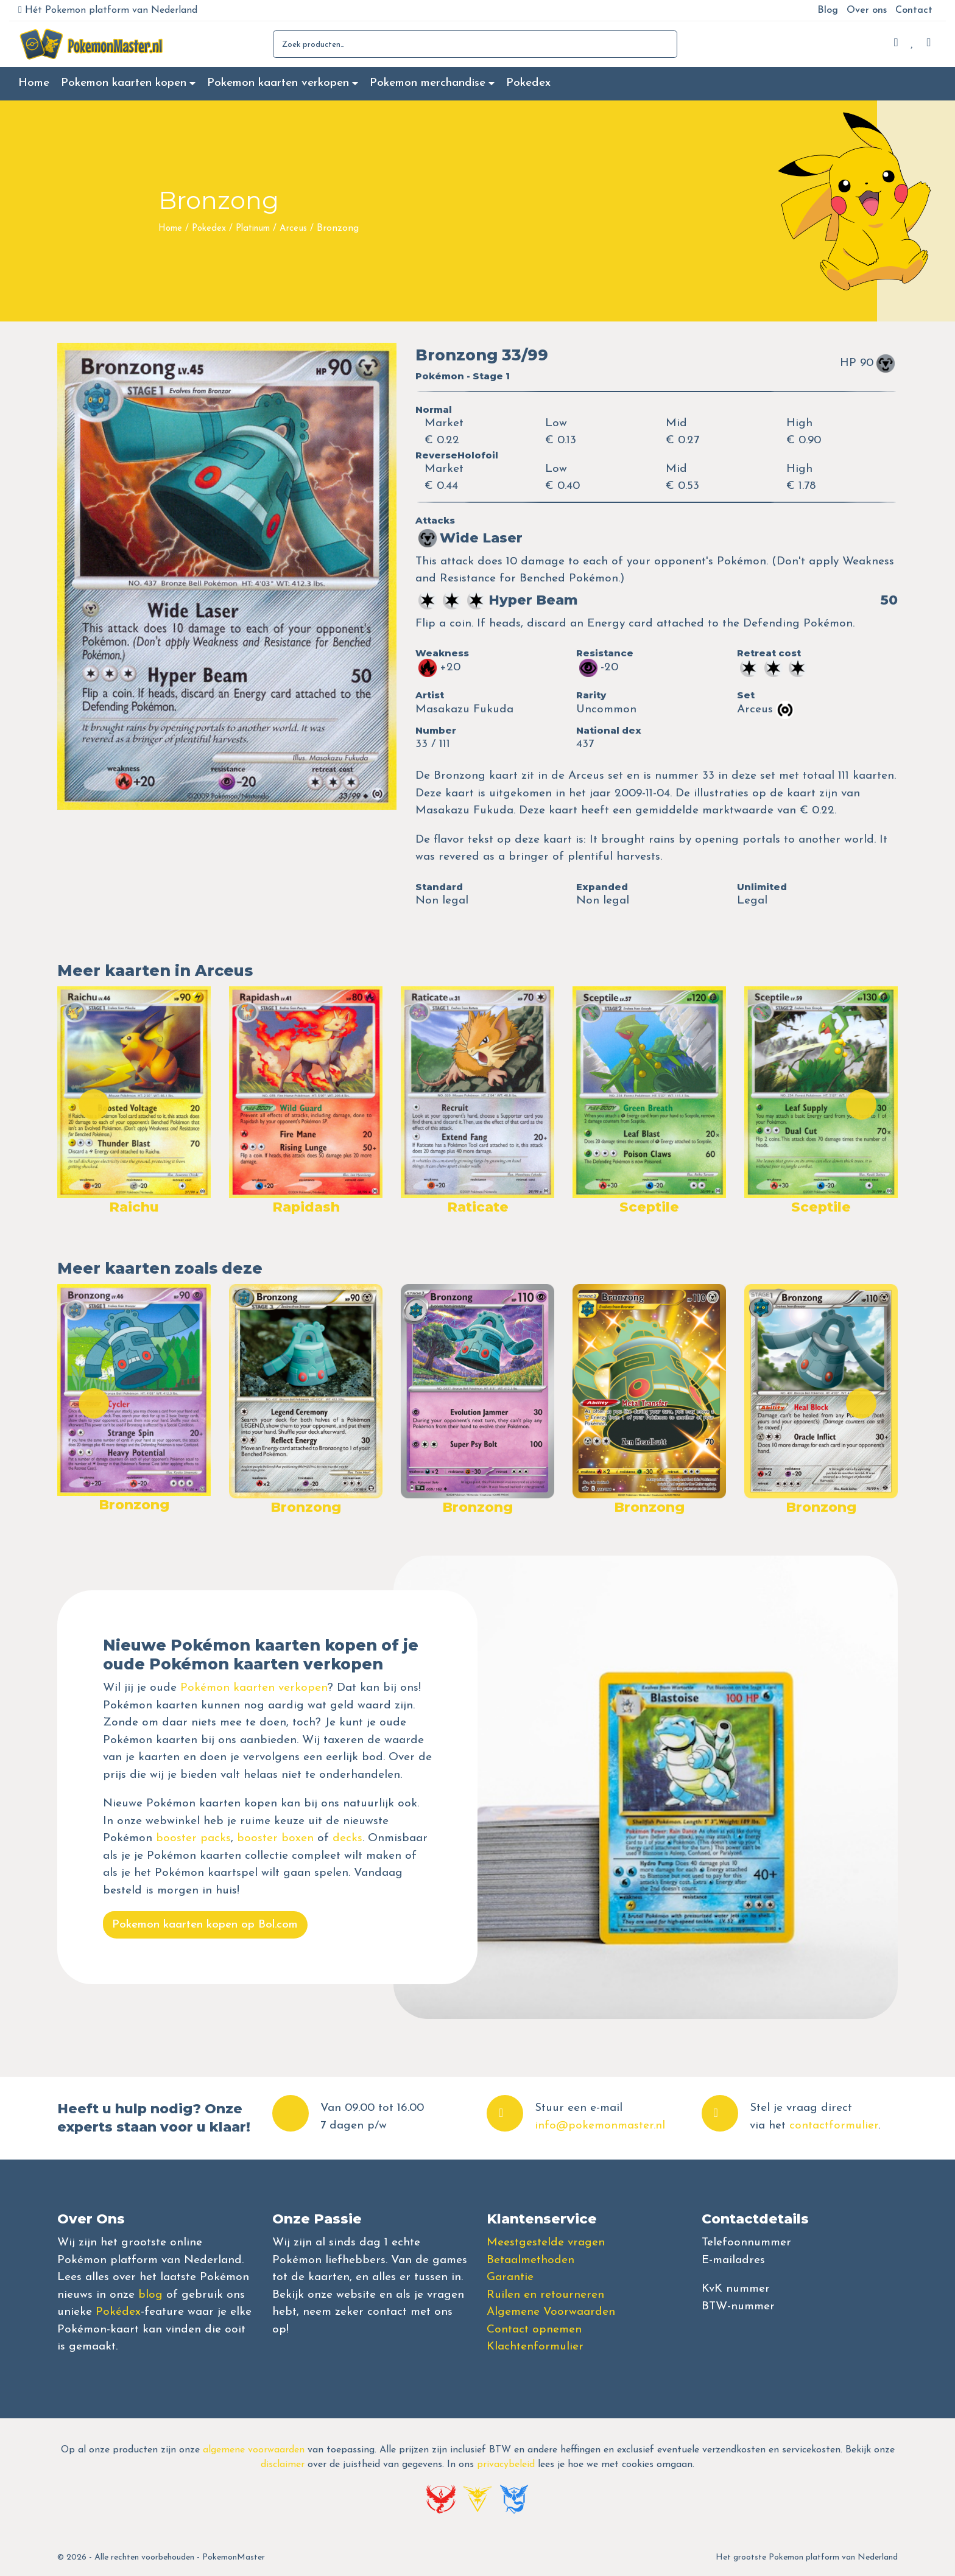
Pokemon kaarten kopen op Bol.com (205, 1925)
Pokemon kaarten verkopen (278, 83)
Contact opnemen (534, 2330)
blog (150, 2295)
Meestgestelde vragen (546, 2242)
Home (33, 83)
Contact (913, 10)
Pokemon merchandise (427, 83)
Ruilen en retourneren (545, 2295)
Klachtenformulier (535, 2347)
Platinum (253, 228)
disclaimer (283, 2464)
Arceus (293, 228)
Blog (827, 10)
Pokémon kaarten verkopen (254, 1688)
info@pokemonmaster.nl (600, 2126)
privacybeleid (506, 2464)
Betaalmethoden (530, 2260)
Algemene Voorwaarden (551, 2312)
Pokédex (118, 2312)
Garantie (510, 2277)
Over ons (867, 10)
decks (347, 1838)
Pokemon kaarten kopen (123, 83)
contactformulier (833, 2126)
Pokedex (528, 83)
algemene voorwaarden (254, 2450)
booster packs (193, 1838)
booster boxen (275, 1838)
